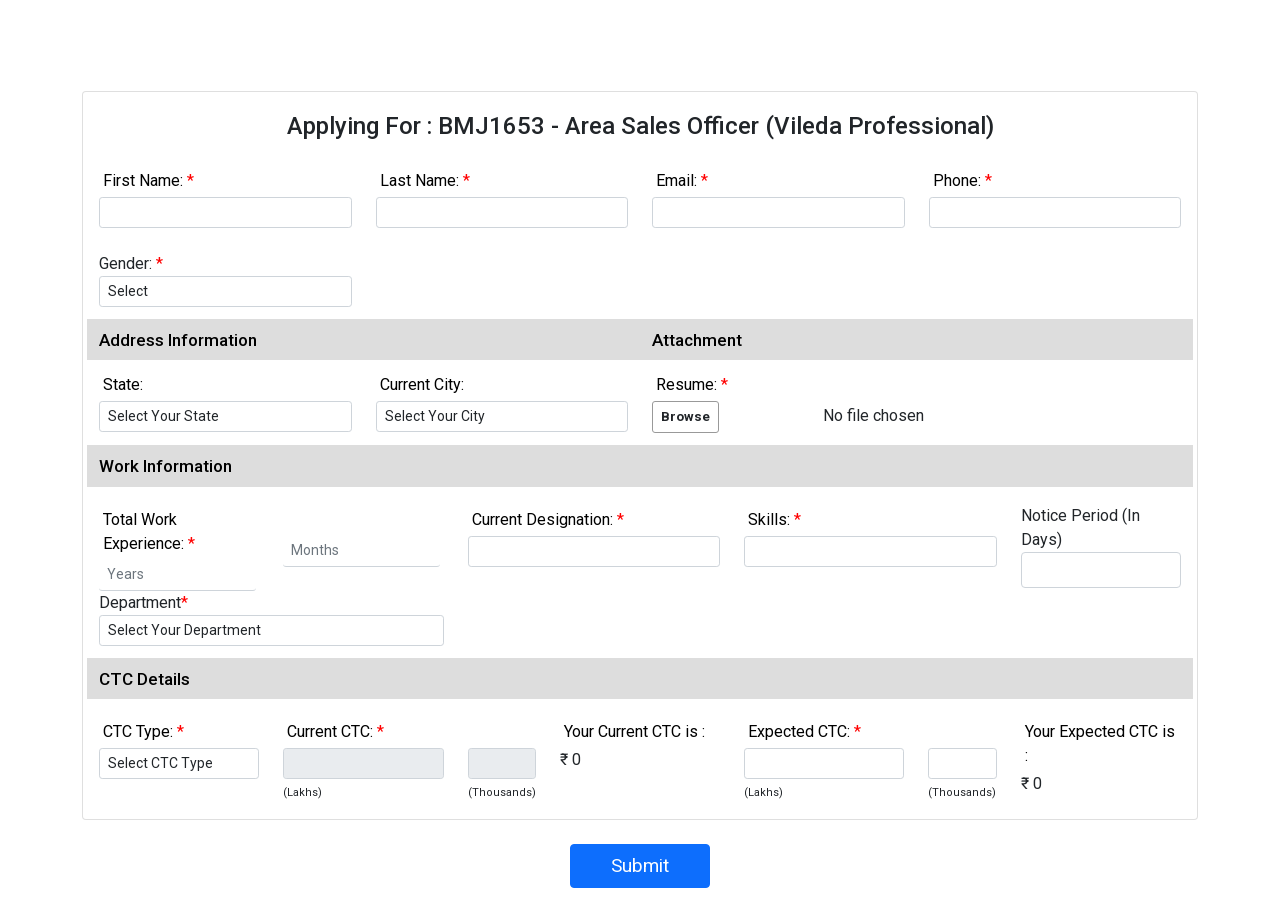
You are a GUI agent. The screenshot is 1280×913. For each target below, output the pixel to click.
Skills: (774, 519)
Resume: (692, 384)
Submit (640, 865)
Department (143, 602)
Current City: (422, 384)
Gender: (131, 263)
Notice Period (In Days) (1080, 527)
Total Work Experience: (149, 531)
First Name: (148, 180)
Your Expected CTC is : (1100, 743)
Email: (682, 180)
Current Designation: (548, 519)
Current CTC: (335, 731)
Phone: (962, 180)
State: (123, 384)
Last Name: (425, 180)
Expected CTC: (804, 731)
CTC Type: (143, 731)
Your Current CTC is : (634, 731)
